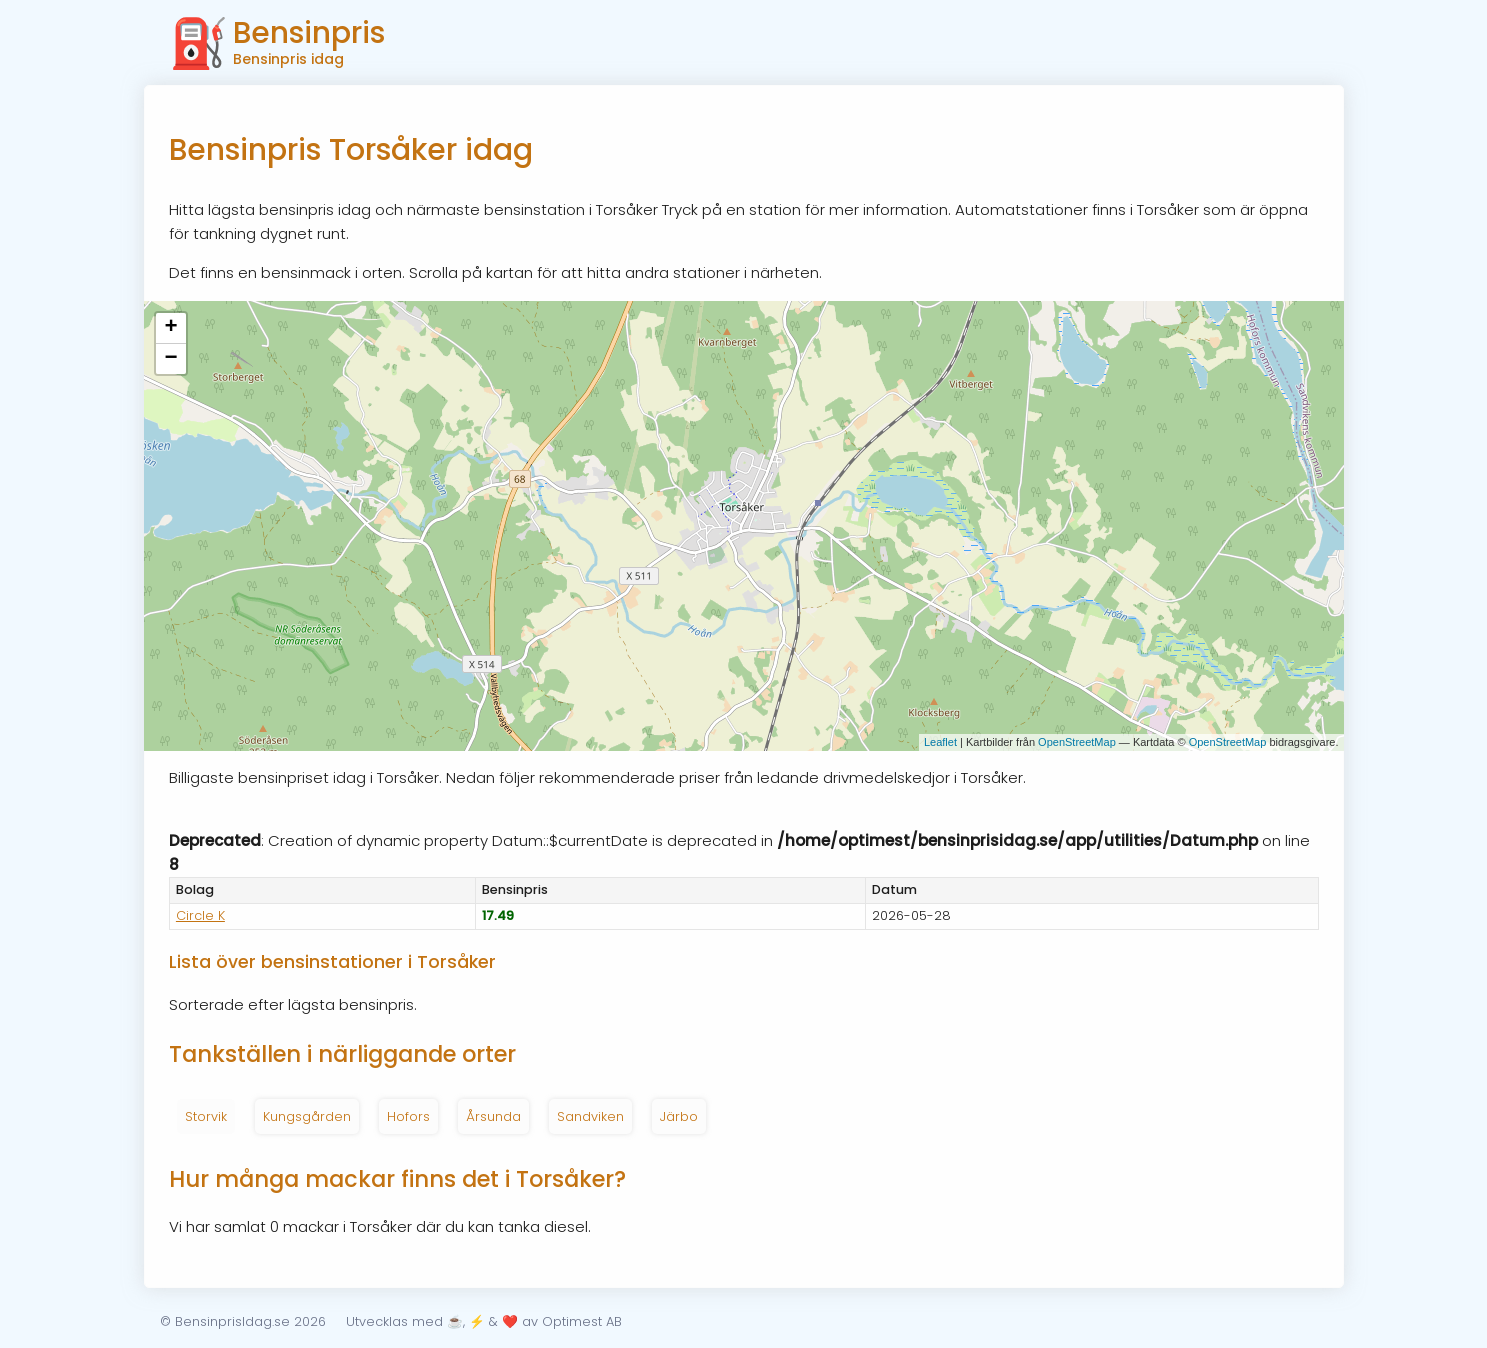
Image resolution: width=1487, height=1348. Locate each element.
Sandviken (590, 1116)
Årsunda (493, 1116)
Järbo (679, 1116)
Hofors (408, 1116)
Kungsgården (307, 1116)
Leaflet (940, 742)
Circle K (200, 915)
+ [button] (170, 328)
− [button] (170, 359)
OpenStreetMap (1077, 742)
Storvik (206, 1116)
